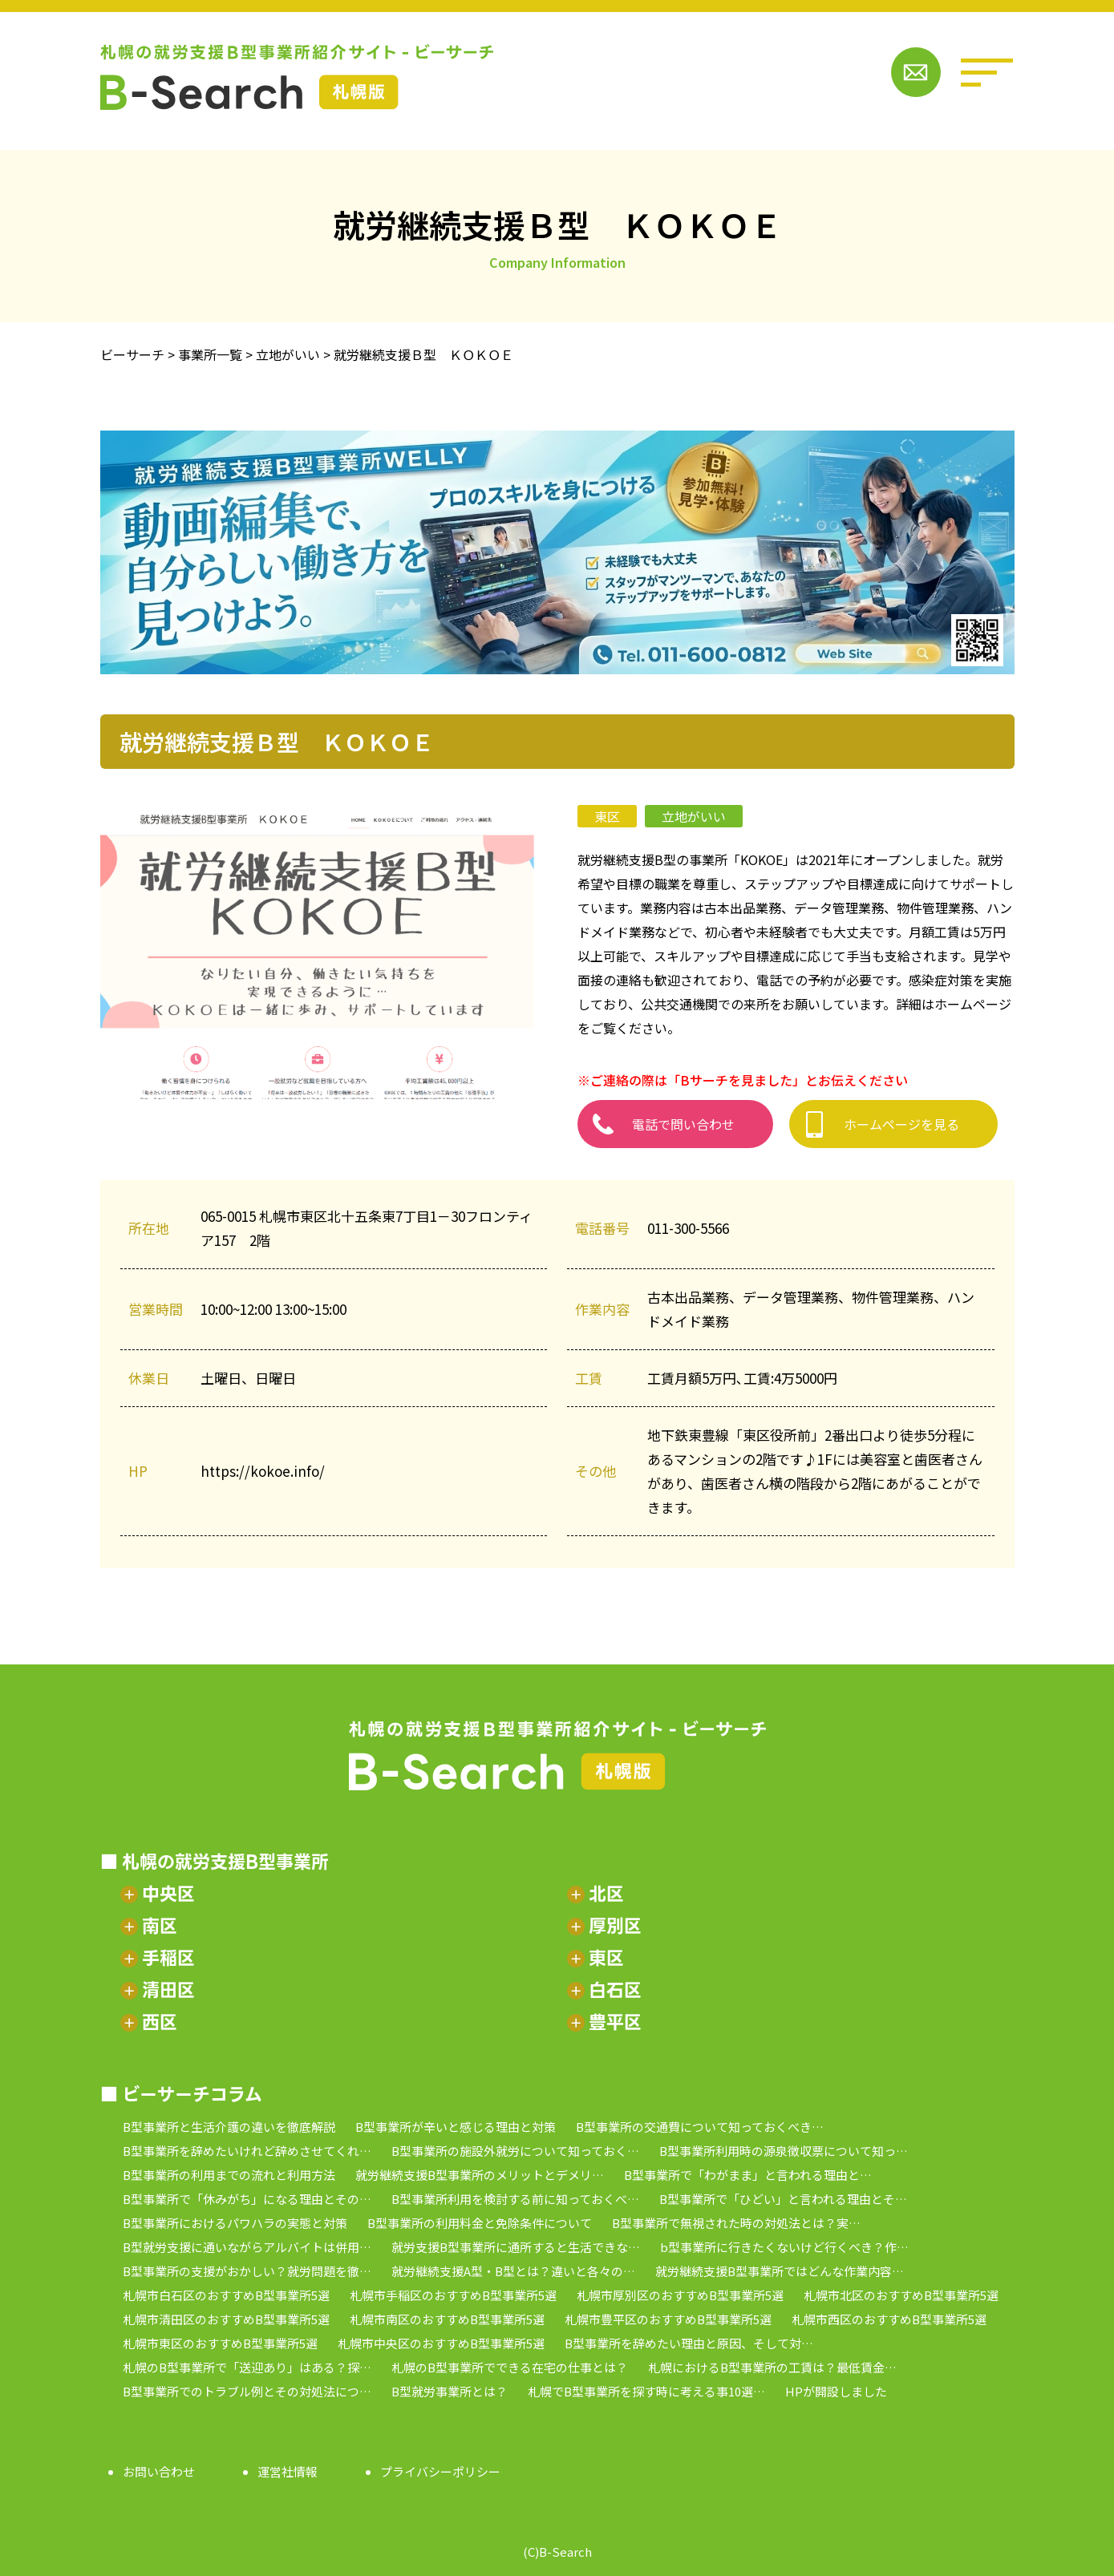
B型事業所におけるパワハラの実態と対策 (235, 2222)
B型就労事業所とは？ (449, 2391)
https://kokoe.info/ (263, 1471)
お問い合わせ (159, 2471)
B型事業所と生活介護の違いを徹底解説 (229, 2126)
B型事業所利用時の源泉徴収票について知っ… (783, 2150)
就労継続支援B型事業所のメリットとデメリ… (479, 2174)
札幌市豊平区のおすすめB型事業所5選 (668, 2319)
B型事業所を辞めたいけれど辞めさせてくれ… (247, 2150)
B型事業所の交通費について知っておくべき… (700, 2126)
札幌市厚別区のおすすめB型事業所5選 (680, 2295)
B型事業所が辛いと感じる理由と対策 (455, 2126)
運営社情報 (287, 2471)
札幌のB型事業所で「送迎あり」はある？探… (247, 2367)
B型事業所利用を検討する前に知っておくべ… (515, 2198)
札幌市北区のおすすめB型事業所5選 (901, 2295)
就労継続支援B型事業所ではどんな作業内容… (779, 2271)
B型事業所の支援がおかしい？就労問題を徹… (247, 2271)
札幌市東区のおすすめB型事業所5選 (220, 2343)
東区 (607, 816)
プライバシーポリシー (440, 2471)
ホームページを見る (901, 1124)
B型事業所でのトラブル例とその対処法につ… (247, 2391)
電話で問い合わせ (683, 1124)
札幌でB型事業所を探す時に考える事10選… (646, 2391)
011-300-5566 (688, 1228)
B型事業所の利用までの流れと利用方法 (229, 2174)
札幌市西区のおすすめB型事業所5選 (889, 2319)
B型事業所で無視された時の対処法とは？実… (736, 2222)
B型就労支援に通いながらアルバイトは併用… (247, 2246)
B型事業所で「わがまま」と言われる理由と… (748, 2174)
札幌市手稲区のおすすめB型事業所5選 (453, 2295)
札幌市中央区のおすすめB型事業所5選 (441, 2343)
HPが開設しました (836, 2391)
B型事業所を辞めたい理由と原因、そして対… (689, 2343)
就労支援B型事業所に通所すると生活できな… (515, 2246)
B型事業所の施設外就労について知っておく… (515, 2150)
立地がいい (694, 816)
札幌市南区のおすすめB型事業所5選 (447, 2319)
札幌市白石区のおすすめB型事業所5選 (226, 2295)
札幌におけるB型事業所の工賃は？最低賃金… (772, 2367)
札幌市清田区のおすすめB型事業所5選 (226, 2319)
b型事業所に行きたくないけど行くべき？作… (784, 2246)
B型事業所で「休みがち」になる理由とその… (247, 2198)
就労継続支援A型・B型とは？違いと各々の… (513, 2271)
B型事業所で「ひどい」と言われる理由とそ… (783, 2198)
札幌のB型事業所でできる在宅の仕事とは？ (509, 2367)
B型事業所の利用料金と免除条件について (479, 2222)
